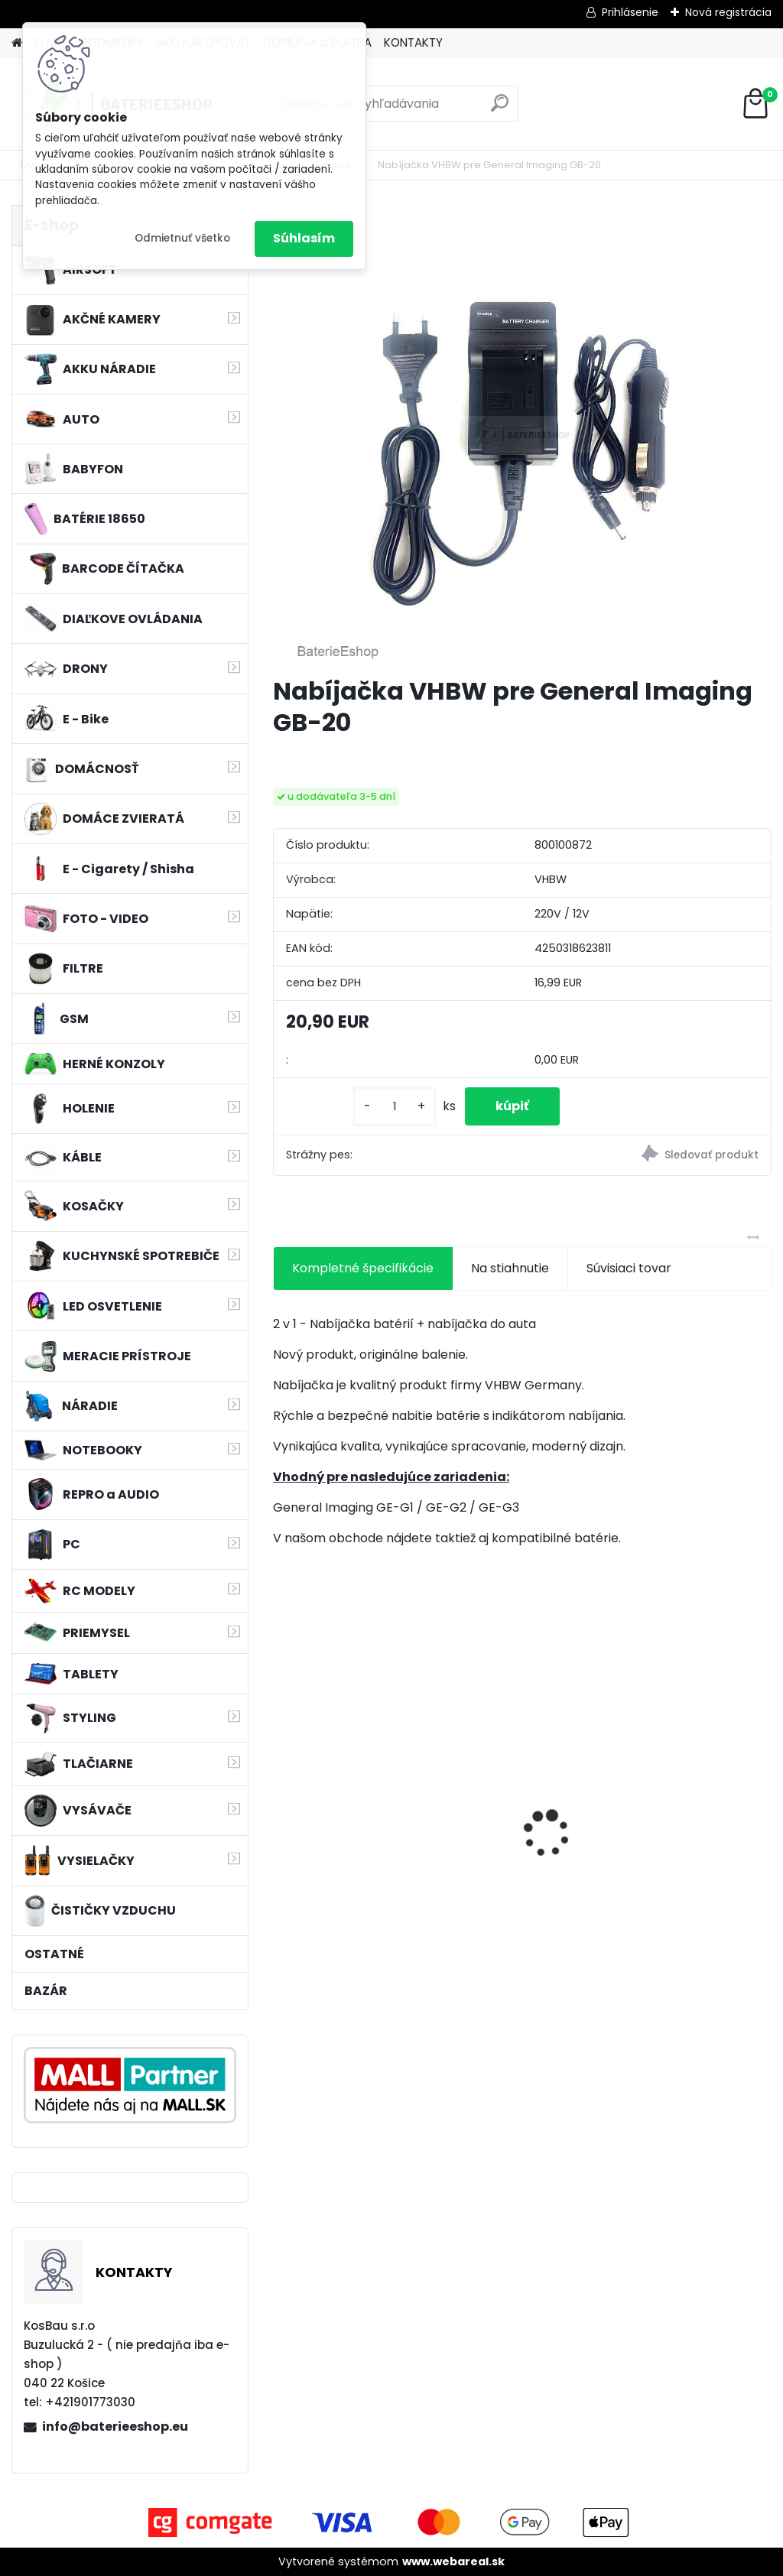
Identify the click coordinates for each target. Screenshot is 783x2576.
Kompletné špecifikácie (363, 1268)
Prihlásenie (630, 12)
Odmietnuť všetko (182, 238)
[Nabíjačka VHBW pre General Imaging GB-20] (522, 434)
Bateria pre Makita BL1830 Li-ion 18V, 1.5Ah (519, 1815)
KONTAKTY (413, 42)
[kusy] (395, 1106)
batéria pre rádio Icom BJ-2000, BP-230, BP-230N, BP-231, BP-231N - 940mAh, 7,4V (351, 1822)
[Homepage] (16, 43)
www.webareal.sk (453, 2561)
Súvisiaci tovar (628, 1268)
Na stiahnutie (510, 1268)
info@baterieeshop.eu (115, 2426)
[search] (499, 109)
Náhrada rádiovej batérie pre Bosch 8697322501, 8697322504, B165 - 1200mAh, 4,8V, (681, 1824)
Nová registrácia (728, 12)
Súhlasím (304, 238)
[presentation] (281, 1807)
